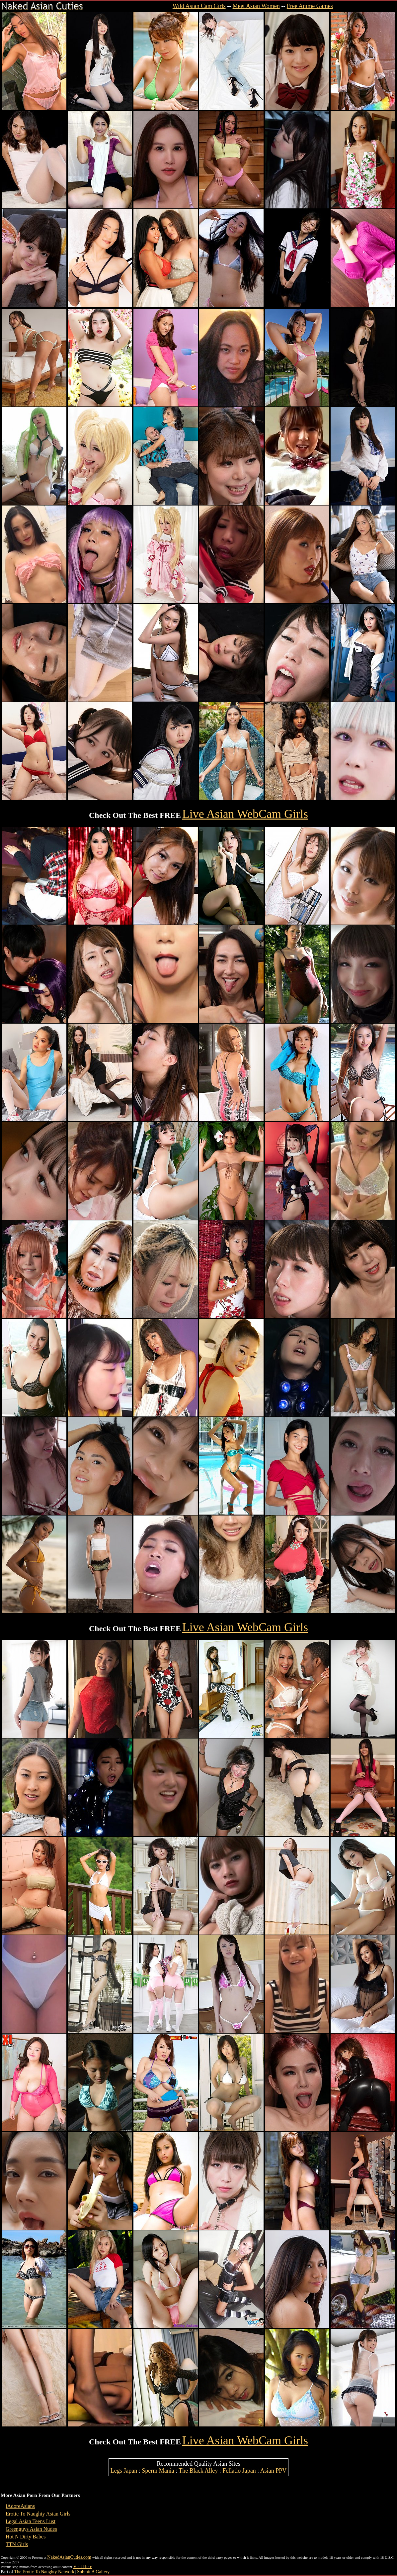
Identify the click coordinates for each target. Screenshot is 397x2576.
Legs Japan (124, 2470)
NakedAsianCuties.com (69, 2557)
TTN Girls (17, 2544)
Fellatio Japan (239, 2470)
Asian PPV (273, 2470)
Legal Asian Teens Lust (30, 2521)
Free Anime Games (310, 6)
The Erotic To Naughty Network (44, 2571)
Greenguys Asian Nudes (31, 2529)
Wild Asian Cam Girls (199, 6)
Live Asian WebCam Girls (245, 814)
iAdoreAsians (20, 2506)
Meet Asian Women (256, 6)
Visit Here (82, 2566)
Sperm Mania (158, 2470)
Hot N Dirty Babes (25, 2536)
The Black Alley (198, 2470)
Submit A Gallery (93, 2571)
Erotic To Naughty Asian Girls (38, 2514)
